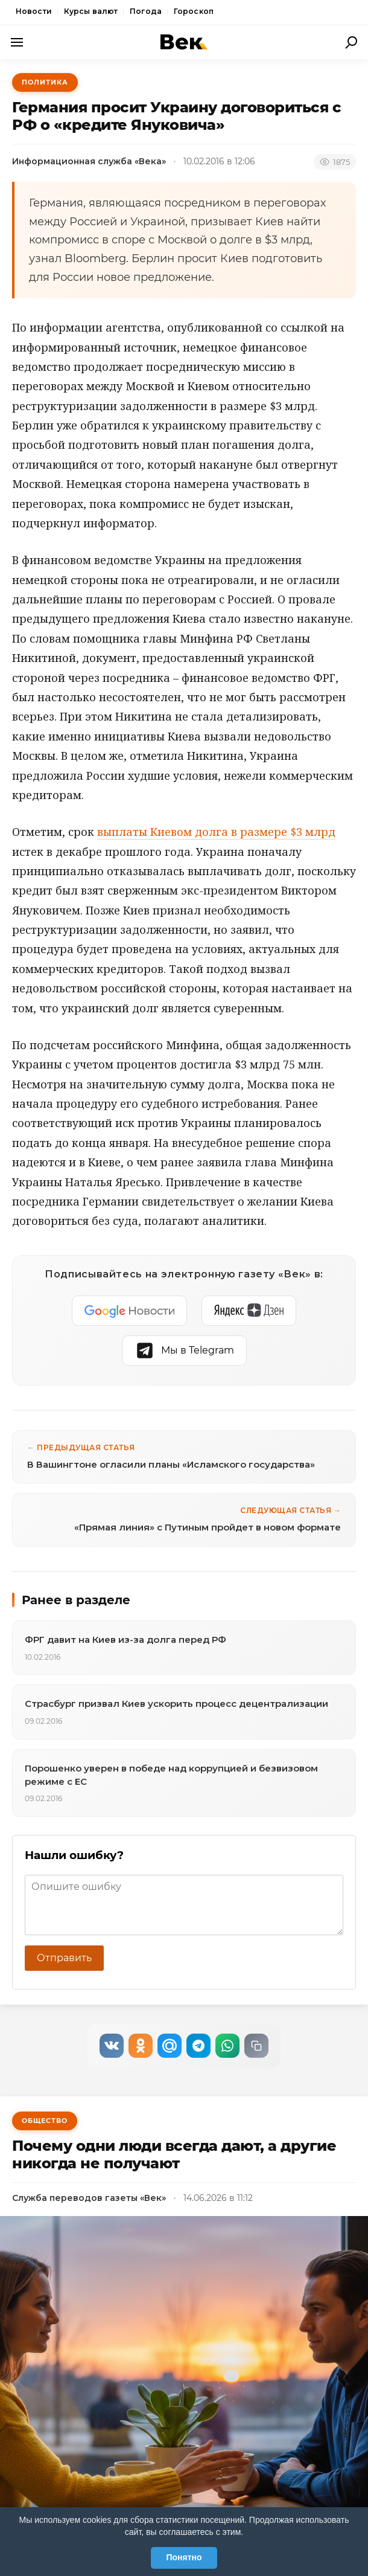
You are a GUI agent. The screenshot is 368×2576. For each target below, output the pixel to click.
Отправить (64, 1958)
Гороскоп (194, 11)
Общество (45, 2120)
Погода (146, 11)
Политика (45, 82)
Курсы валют (91, 11)
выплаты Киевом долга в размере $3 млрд (216, 831)
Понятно (183, 2557)
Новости (34, 11)
